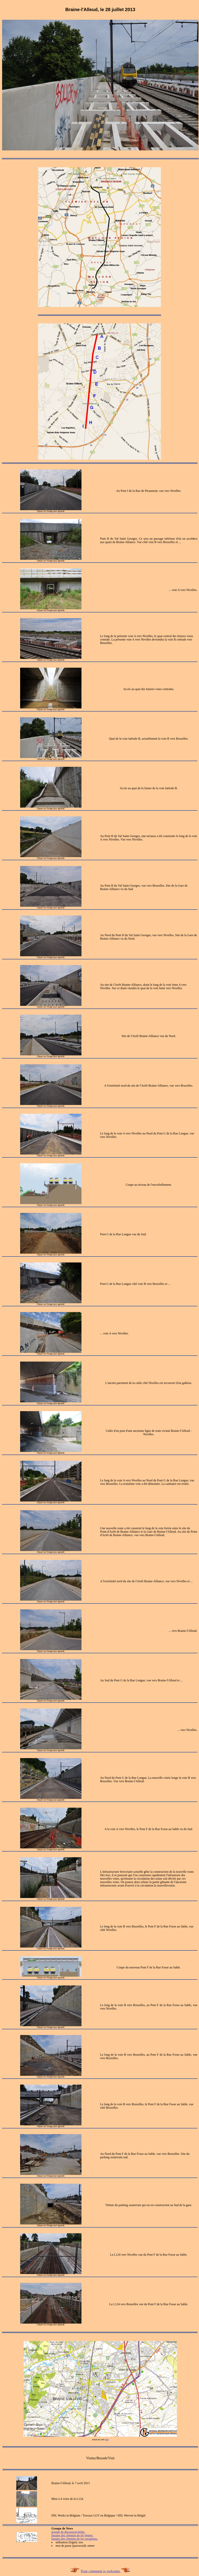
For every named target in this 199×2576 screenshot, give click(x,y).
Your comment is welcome (101, 2571)
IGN (107, 2440)
